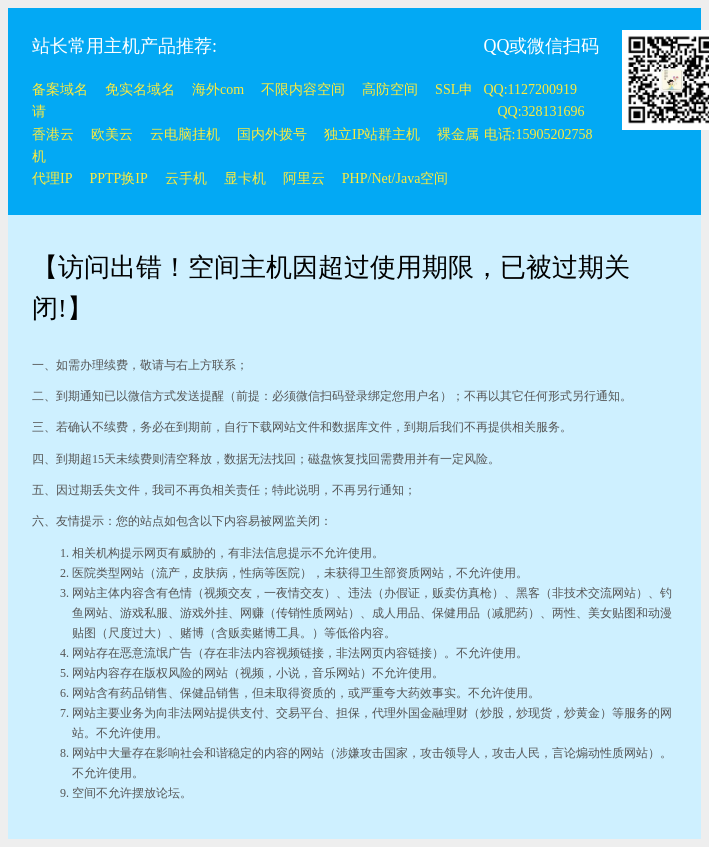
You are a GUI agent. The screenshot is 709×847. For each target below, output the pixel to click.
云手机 (186, 178)
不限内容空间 (303, 89)
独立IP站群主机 (372, 134)
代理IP (52, 178)
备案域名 (60, 89)
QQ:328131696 (541, 111)
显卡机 (245, 178)
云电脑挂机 (185, 134)
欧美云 (112, 134)
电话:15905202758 (538, 134)
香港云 (53, 134)
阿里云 (304, 178)
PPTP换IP (118, 178)
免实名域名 (140, 89)
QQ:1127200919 (531, 89)
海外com (218, 89)
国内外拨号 (272, 134)
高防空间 (390, 89)
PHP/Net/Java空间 (395, 178)
